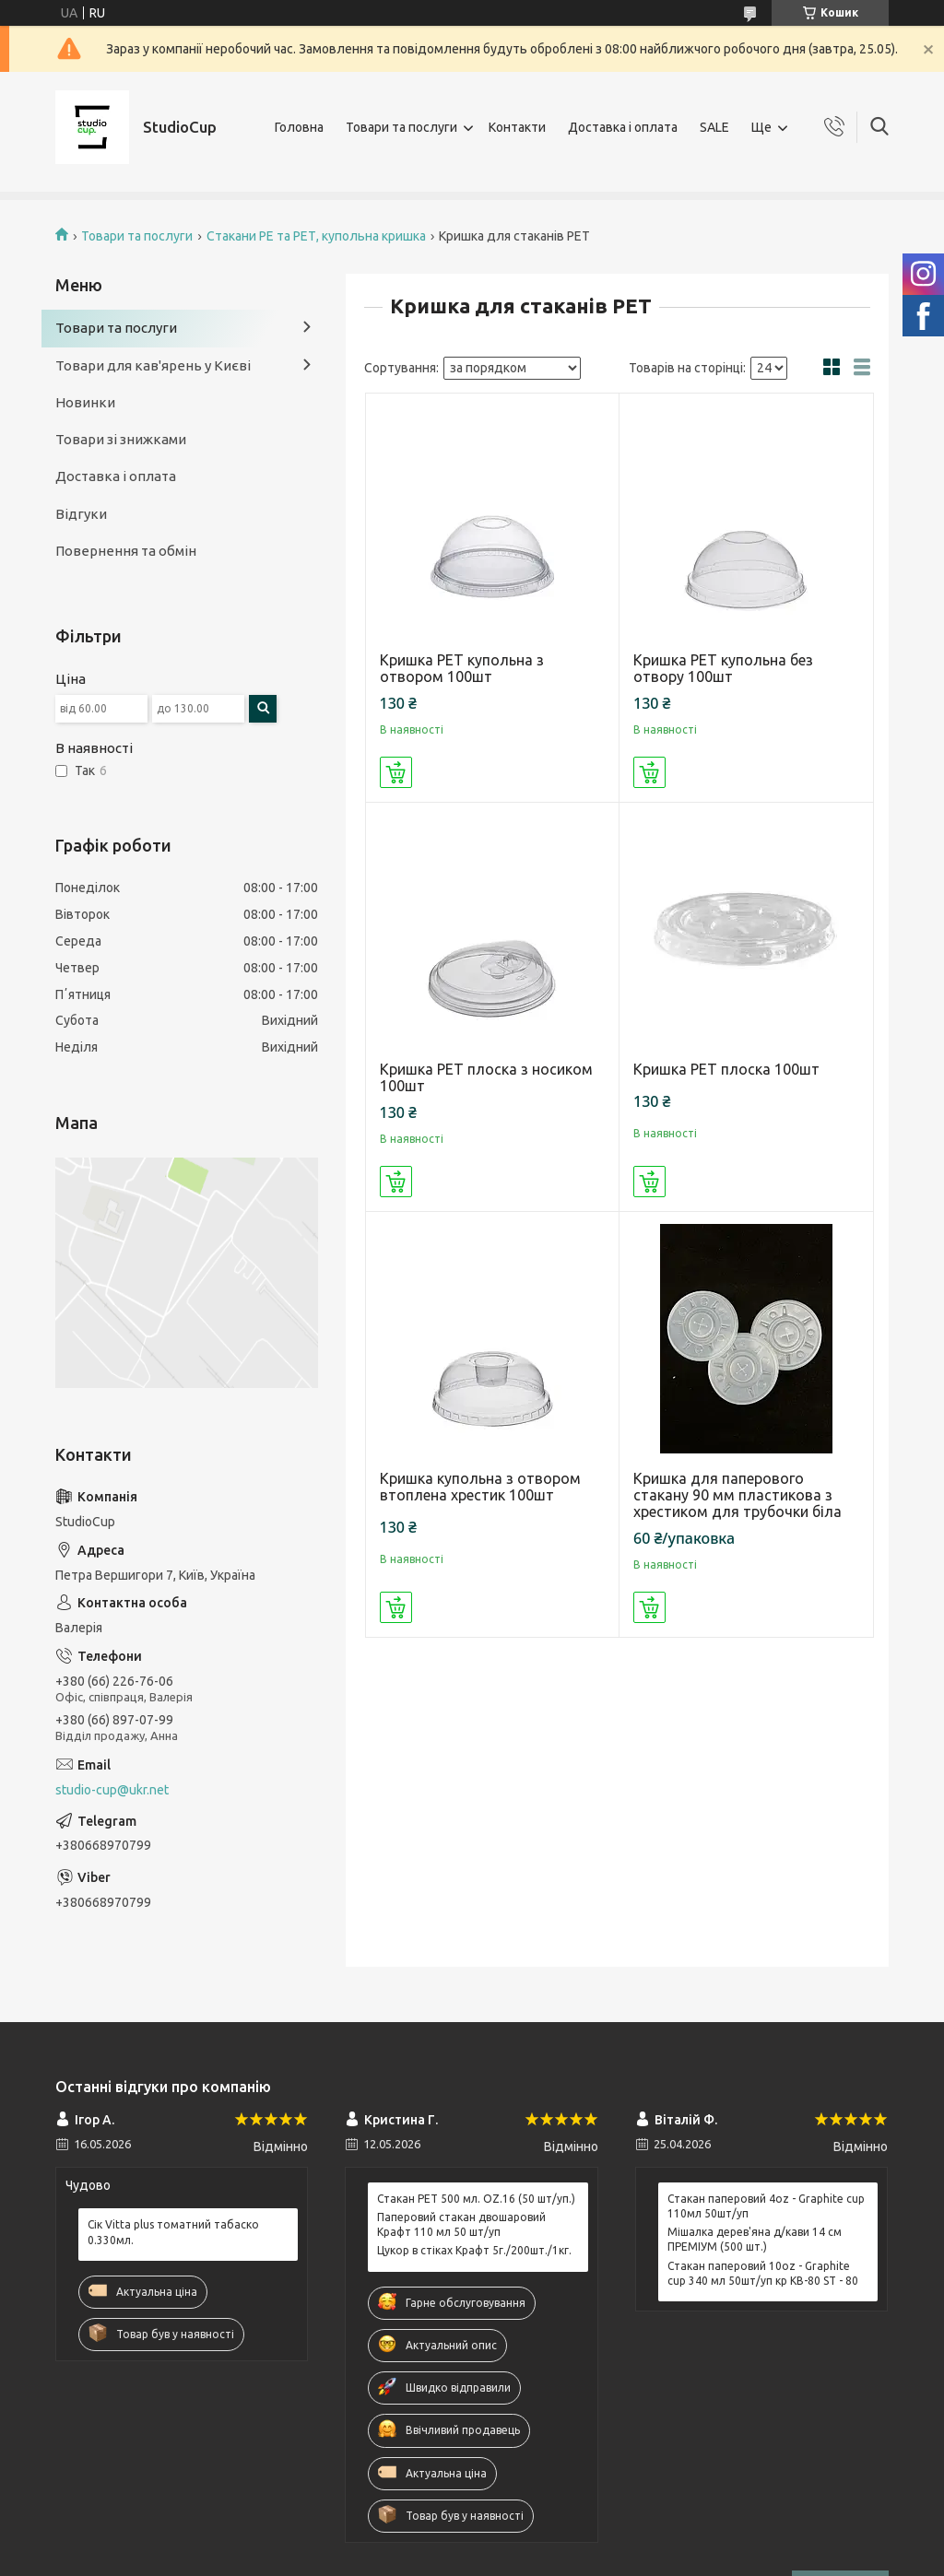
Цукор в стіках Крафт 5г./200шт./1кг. (474, 2250)
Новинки (85, 402)
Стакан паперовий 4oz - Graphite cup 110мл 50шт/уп (766, 2206)
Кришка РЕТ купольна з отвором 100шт (462, 668)
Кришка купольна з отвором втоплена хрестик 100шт (480, 1486)
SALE (714, 127)
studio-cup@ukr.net (112, 1789)
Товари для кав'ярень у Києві (153, 365)
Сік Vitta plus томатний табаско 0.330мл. (173, 2231)
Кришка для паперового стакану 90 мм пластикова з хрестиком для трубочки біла (737, 1495)
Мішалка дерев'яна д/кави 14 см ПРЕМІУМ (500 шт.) (754, 2239)
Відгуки (81, 514)
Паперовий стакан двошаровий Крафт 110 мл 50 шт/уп (461, 2224)
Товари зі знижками (120, 439)
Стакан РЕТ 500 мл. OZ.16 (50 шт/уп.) (476, 2199)
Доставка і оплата (623, 127)
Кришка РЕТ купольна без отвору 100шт (723, 668)
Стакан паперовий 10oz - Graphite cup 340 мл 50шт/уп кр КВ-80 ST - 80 (762, 2273)
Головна (299, 127)
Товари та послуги (401, 127)
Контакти (517, 127)
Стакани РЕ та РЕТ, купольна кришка (316, 236)
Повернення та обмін (125, 551)
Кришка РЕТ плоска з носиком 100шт (486, 1077)
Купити (396, 772)
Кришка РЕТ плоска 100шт (726, 1069)
